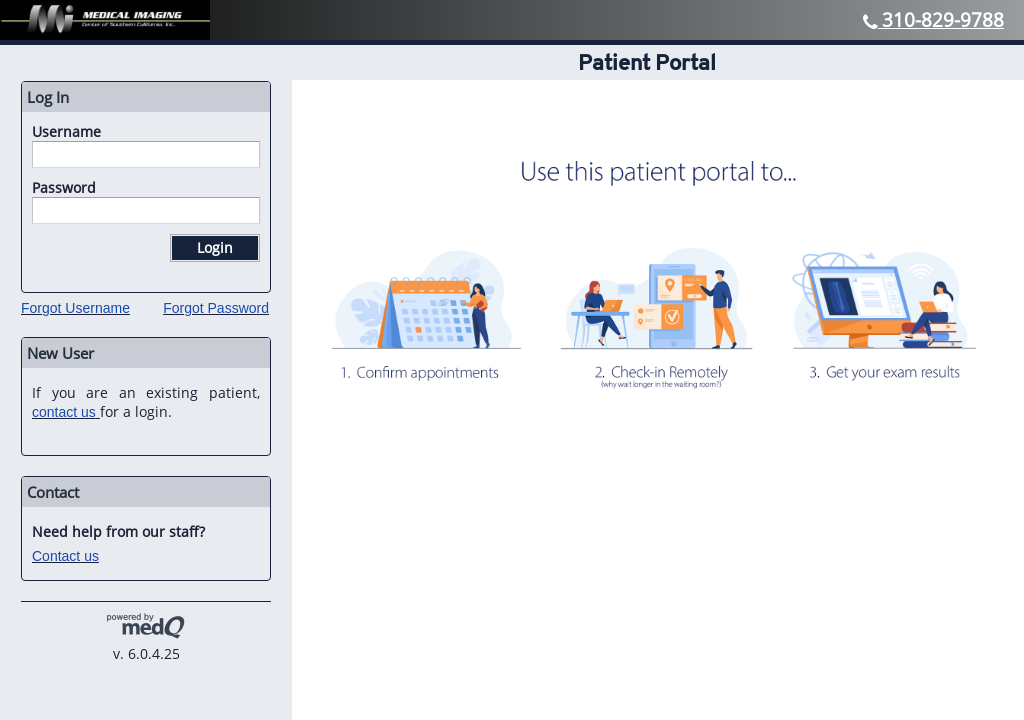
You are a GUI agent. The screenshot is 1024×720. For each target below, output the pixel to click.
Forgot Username (75, 308)
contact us (64, 412)
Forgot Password (216, 308)
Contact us (65, 556)
